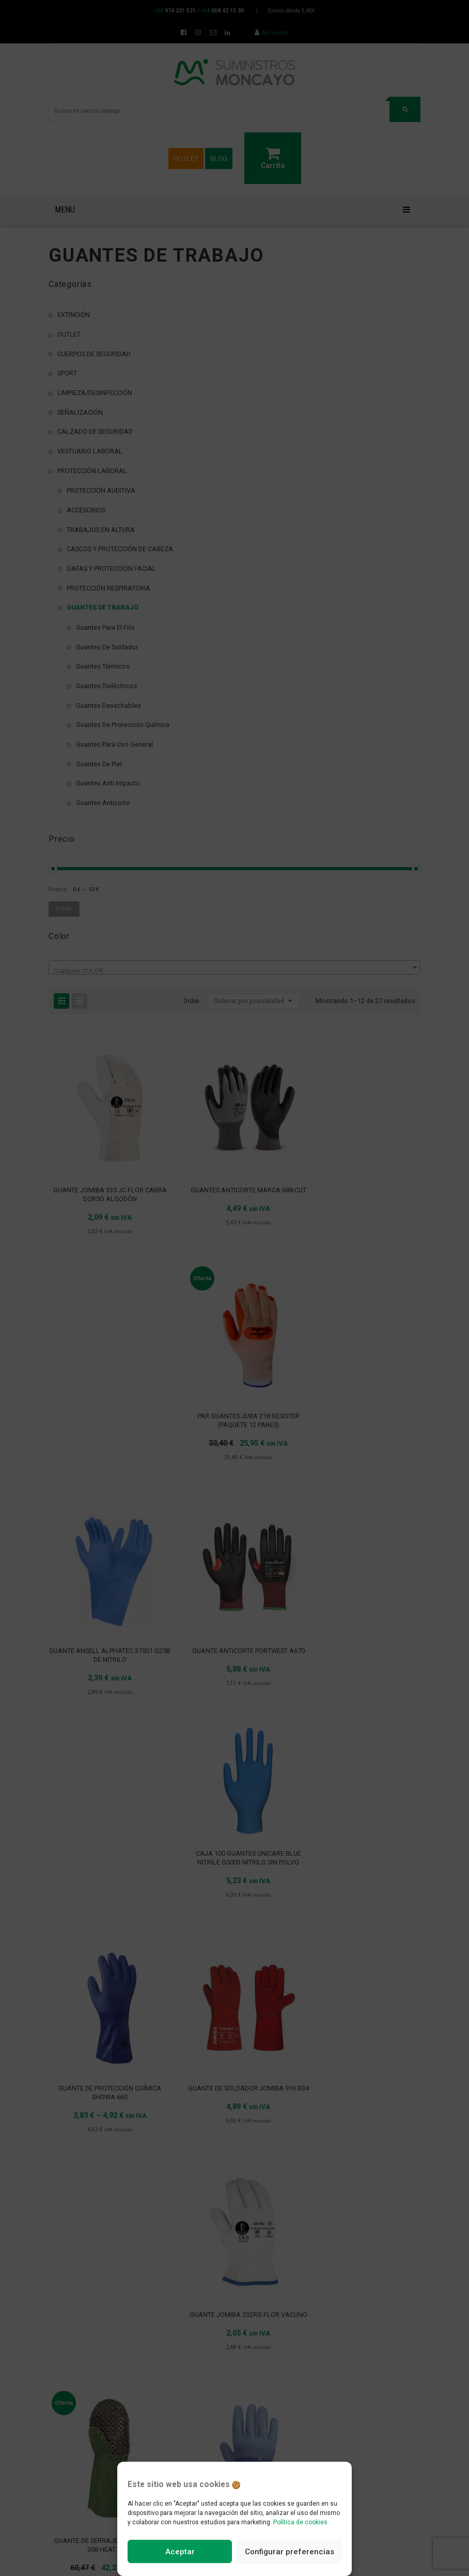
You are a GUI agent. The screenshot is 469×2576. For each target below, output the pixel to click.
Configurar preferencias (289, 2551)
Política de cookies (300, 2522)
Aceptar (180, 2551)
